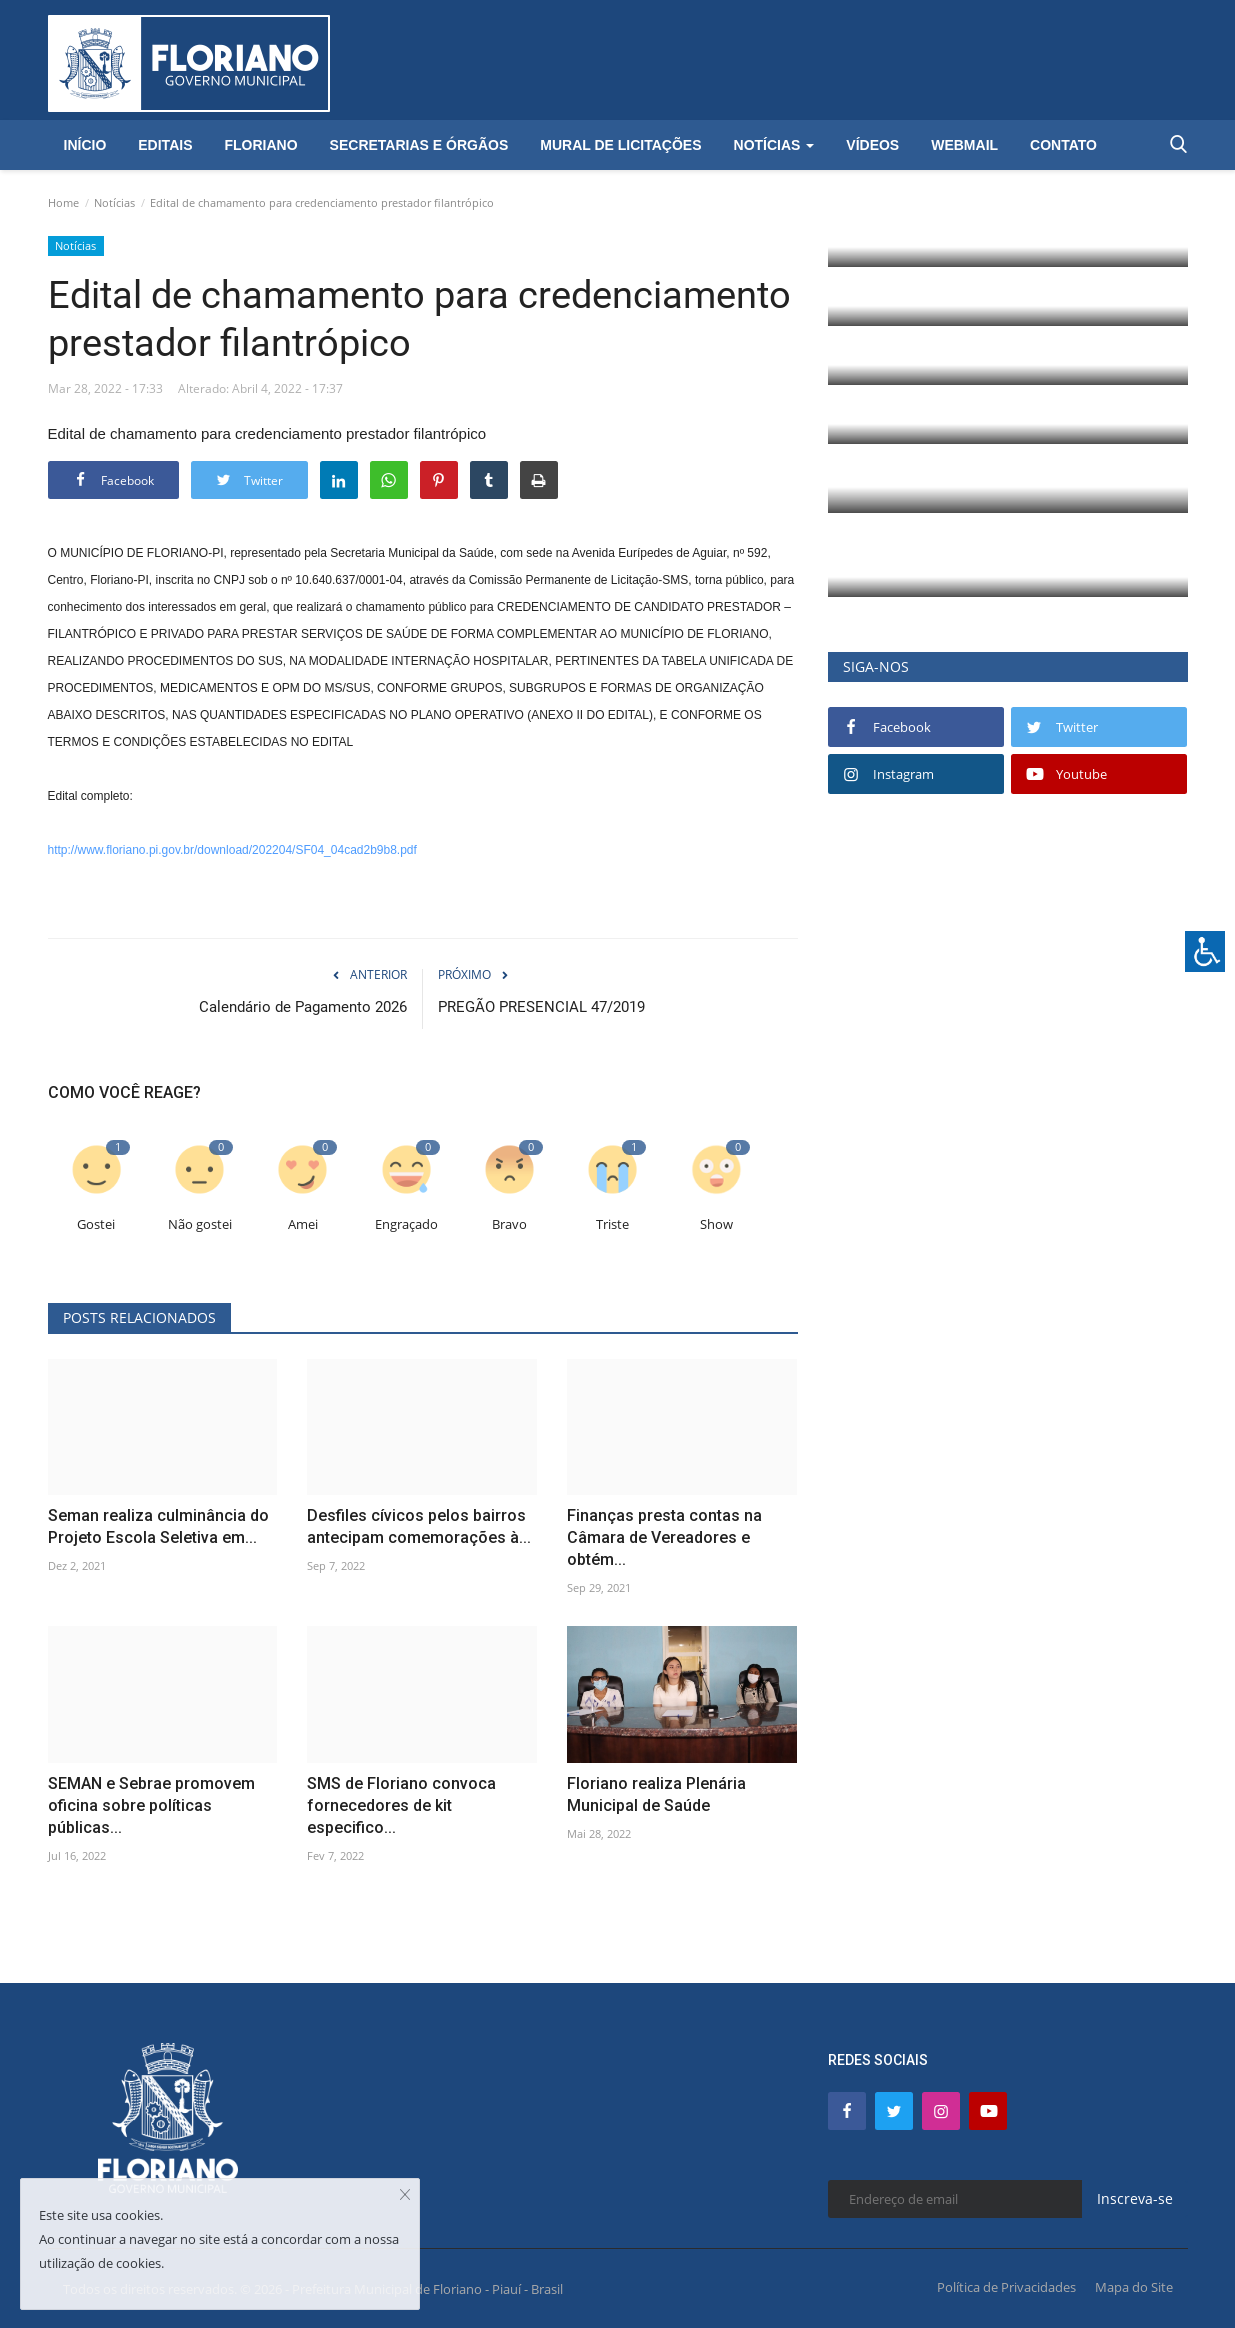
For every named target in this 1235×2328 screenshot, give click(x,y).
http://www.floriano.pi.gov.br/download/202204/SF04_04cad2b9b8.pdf (232, 850)
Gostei (96, 1223)
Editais (165, 145)
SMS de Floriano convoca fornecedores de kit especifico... (401, 1805)
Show (716, 1223)
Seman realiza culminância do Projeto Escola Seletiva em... (158, 1526)
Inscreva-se (1135, 2198)
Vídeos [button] (872, 145)
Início (85, 145)
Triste (612, 1223)
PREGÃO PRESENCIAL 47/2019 (541, 1007)
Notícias (114, 202)
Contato (1063, 145)
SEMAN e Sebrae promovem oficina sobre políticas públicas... (151, 1805)
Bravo (509, 1223)
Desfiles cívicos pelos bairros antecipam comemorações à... (419, 1526)
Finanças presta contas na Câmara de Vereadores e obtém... (664, 1537)
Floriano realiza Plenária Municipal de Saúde (656, 1794)
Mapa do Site (1134, 2286)
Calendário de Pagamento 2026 (303, 1007)
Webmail (964, 145)
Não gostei (200, 1223)
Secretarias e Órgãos (419, 145)
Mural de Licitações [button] (620, 145)
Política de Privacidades (1006, 2286)
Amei (303, 1223)
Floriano (260, 145)
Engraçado (406, 1223)
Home (63, 202)
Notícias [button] (774, 145)
